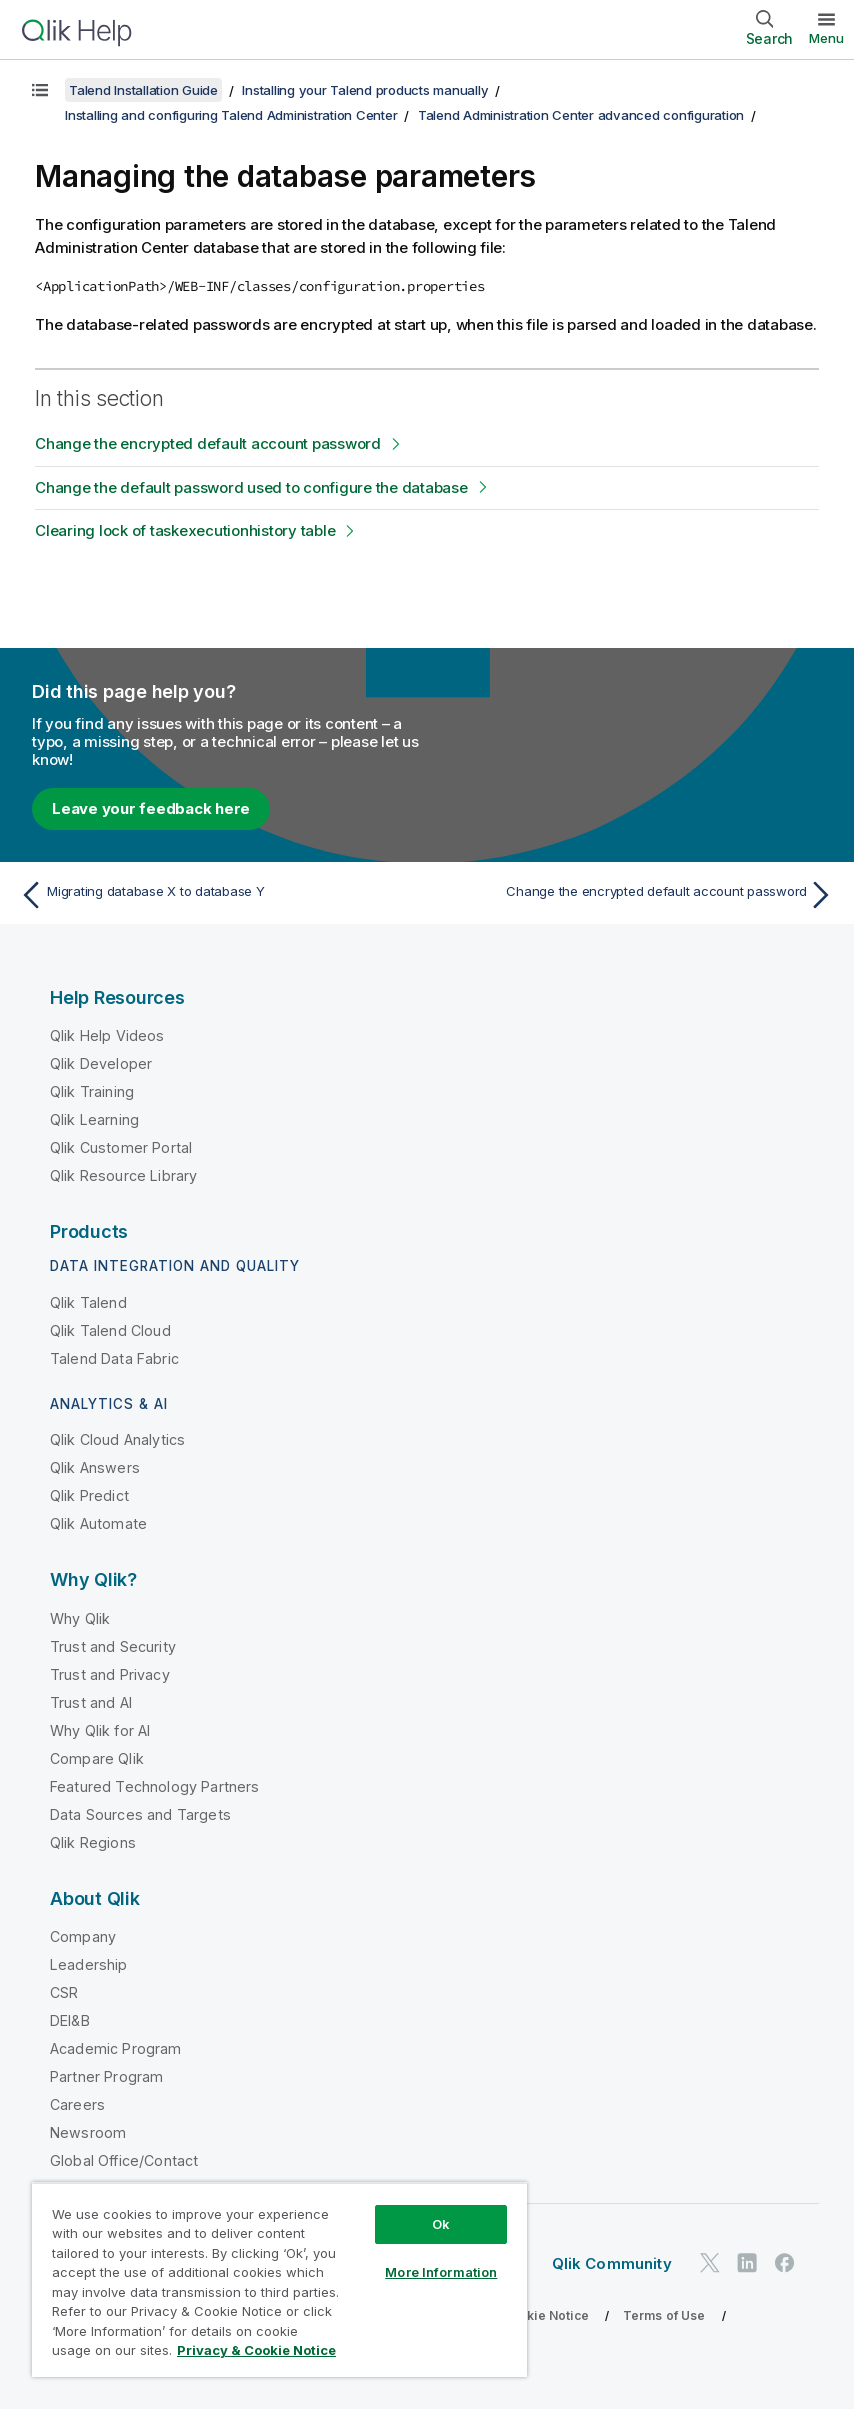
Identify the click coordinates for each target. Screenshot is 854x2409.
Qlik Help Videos (107, 1035)
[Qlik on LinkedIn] (747, 2262)
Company (83, 1936)
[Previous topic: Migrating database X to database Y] (217, 895)
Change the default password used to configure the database (251, 487)
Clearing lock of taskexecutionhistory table (185, 530)
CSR (64, 1992)
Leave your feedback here (151, 808)
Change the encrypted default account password (208, 443)
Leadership (89, 1964)
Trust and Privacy (110, 1674)
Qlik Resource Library (123, 1175)
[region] (279, 2279)
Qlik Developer (101, 1063)
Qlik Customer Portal (121, 1147)
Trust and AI (91, 1702)
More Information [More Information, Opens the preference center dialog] (441, 2272)
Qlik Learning (94, 1119)
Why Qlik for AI (100, 1730)
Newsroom (88, 2132)
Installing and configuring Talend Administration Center (231, 115)
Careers (77, 2104)
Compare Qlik (97, 1758)
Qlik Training (92, 1091)
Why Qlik (80, 1618)
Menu (826, 38)
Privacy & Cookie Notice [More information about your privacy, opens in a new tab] (256, 2350)
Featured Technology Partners (154, 1786)
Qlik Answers (95, 1467)
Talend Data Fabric (114, 1358)
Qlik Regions (93, 1842)
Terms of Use (664, 2315)
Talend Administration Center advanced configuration (581, 115)
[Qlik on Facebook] (785, 2262)
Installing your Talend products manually (365, 90)
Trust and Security (113, 1646)
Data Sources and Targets (140, 1814)
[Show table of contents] (40, 90)
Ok (441, 2224)
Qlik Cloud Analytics (117, 1439)
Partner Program (106, 2076)
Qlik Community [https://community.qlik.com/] (612, 2263)
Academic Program (116, 2048)
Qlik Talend (88, 1302)
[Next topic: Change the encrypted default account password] (637, 895)
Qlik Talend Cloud (110, 1330)
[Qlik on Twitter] (710, 2262)
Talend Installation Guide (143, 90)
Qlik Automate (98, 1523)
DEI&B (70, 2020)
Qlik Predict (89, 1495)
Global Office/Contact (124, 2160)
